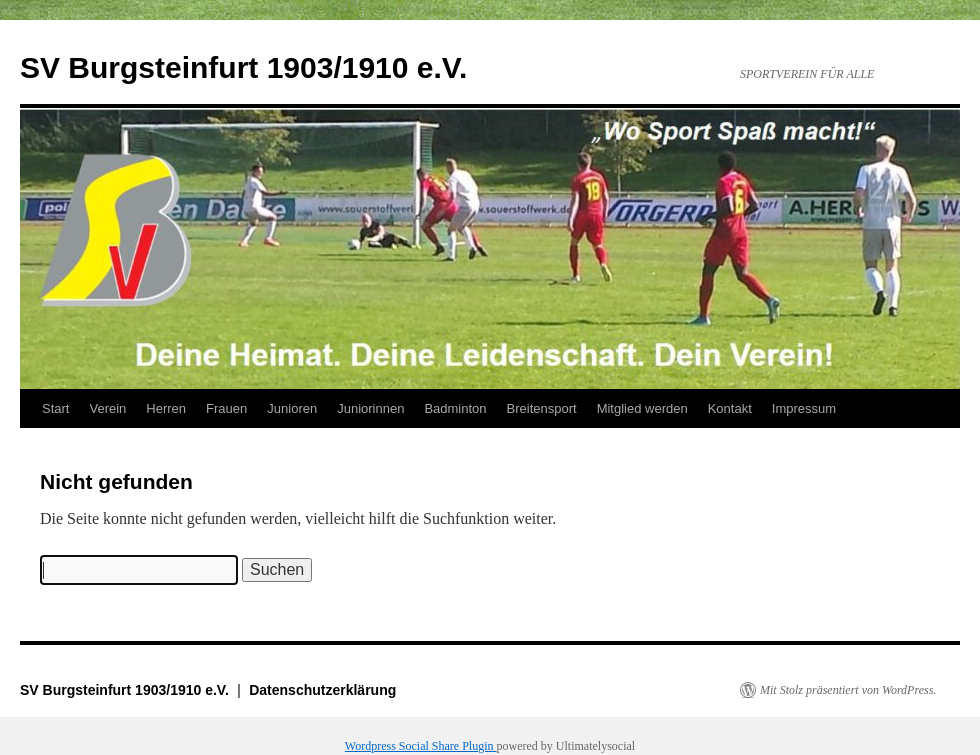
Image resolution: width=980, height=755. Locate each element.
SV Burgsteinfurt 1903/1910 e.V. (243, 67)
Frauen (226, 408)
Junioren (292, 408)
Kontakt (730, 408)
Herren (166, 408)
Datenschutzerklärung (322, 690)
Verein (107, 408)
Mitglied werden (642, 408)
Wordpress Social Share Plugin (421, 746)
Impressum (804, 408)
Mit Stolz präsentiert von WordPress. (848, 690)
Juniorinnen (370, 408)
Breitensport (542, 408)
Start (55, 408)
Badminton (455, 408)
